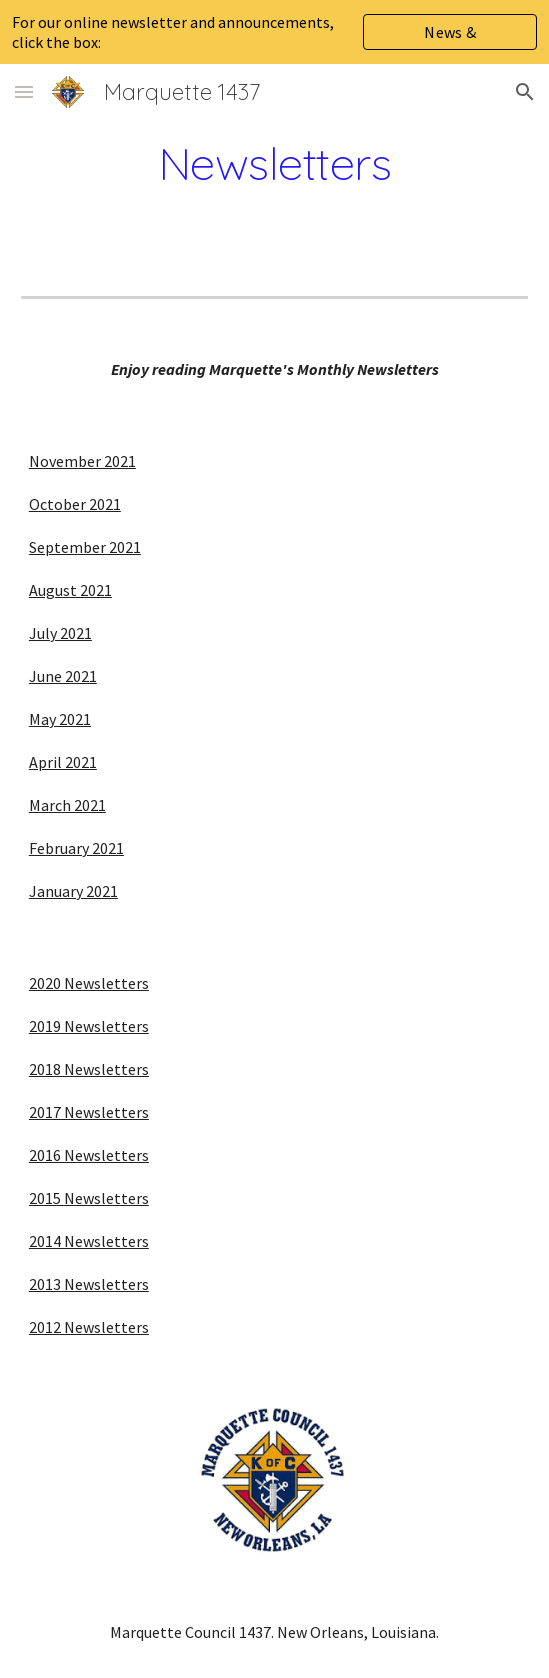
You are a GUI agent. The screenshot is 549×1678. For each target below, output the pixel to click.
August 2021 (70, 590)
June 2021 (63, 676)
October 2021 (75, 504)
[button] (24, 91)
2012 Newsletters (89, 1327)
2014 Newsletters (89, 1241)
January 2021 (73, 891)
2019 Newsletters (89, 1026)
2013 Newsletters (89, 1284)
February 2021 (76, 848)
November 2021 (82, 461)
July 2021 (60, 633)
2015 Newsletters (89, 1198)
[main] (274, 163)
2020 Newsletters (89, 983)
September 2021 (85, 547)
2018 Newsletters (89, 1069)
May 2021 (60, 719)
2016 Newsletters (89, 1155)
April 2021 (63, 762)
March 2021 (67, 805)
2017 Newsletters (89, 1112)
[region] (274, 32)
